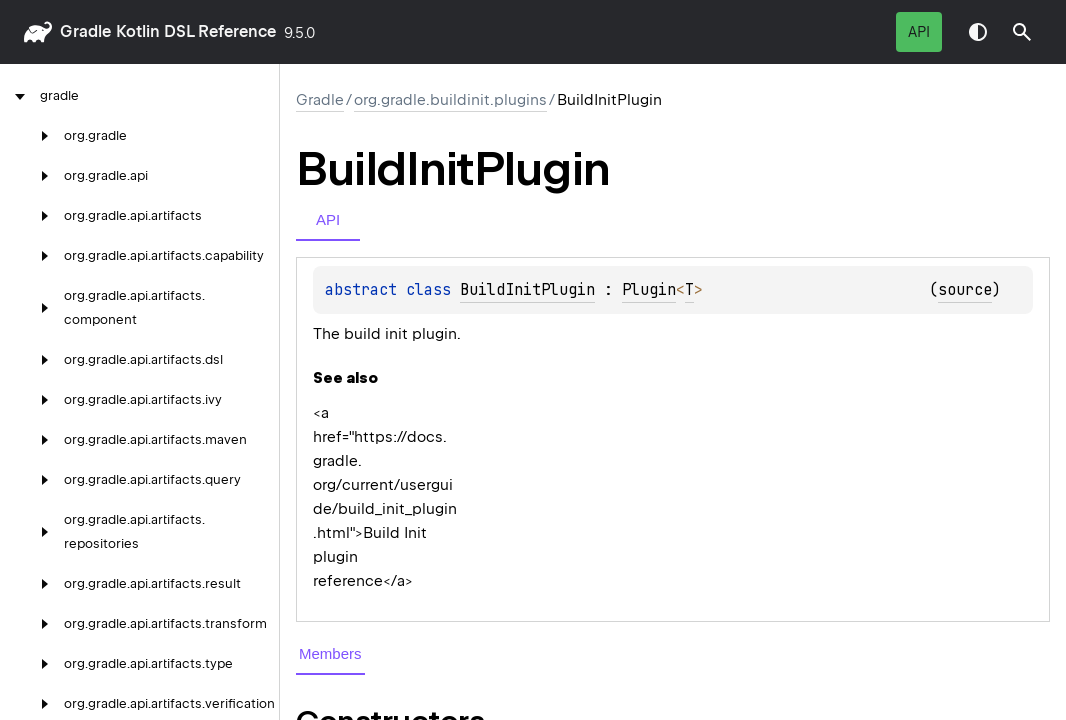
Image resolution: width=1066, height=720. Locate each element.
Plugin (649, 290)
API (919, 32)
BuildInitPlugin (527, 290)
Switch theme (978, 32)
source (965, 290)
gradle (85, 31)
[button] (1022, 32)
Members (330, 653)
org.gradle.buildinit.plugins (450, 100)
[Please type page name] (1022, 32)
